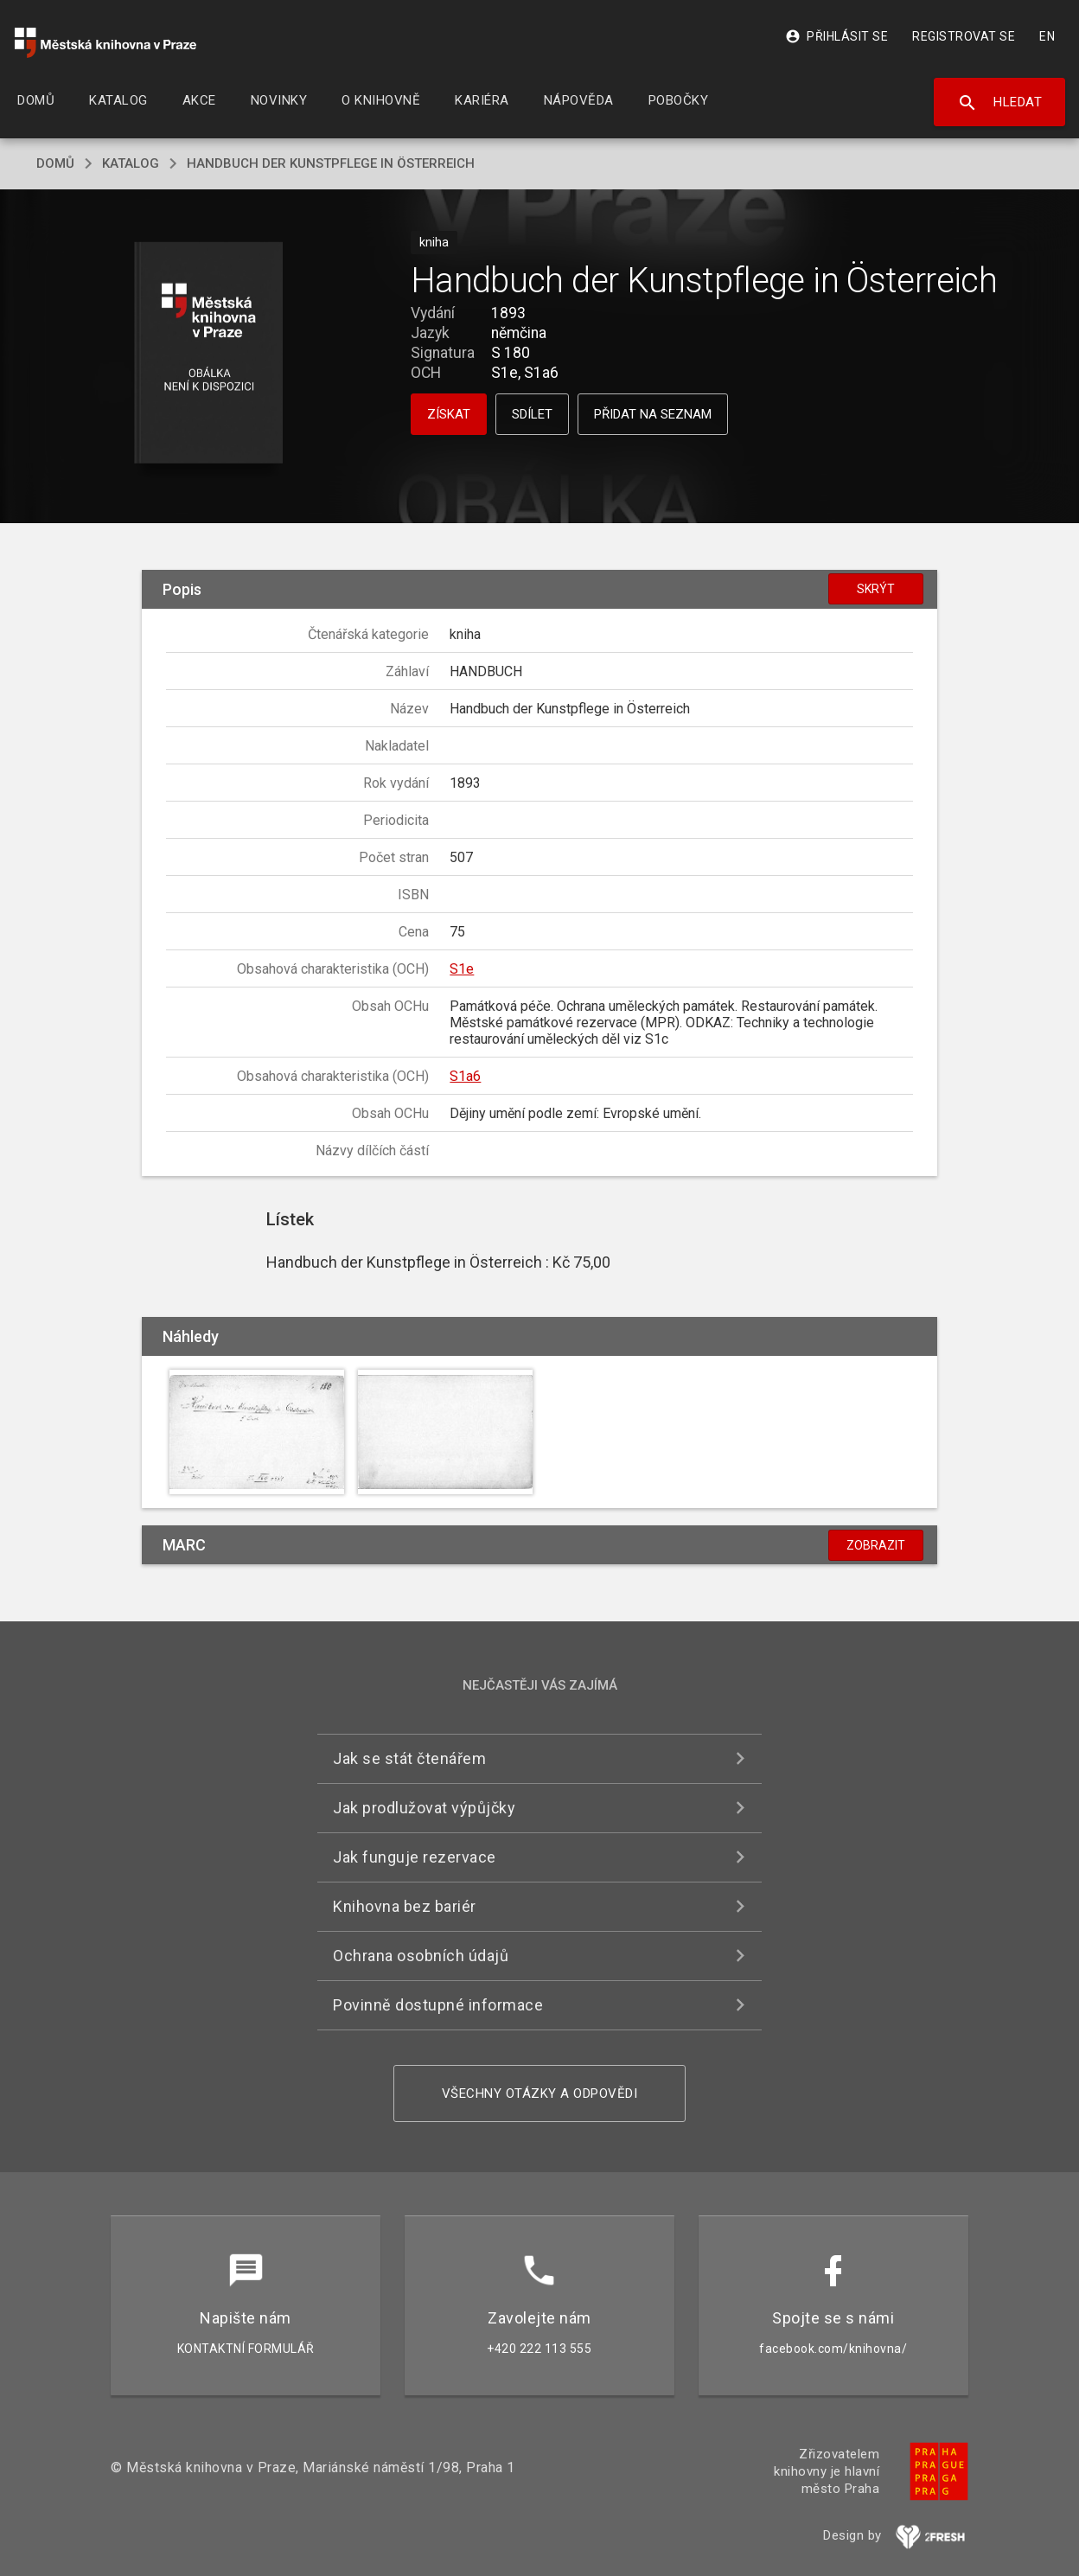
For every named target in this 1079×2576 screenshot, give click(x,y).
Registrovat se (963, 36)
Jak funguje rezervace (414, 1857)
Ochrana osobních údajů (420, 1955)
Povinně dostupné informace (438, 2005)
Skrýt (876, 589)
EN (1047, 36)
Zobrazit (875, 1545)
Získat (448, 414)
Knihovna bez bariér (404, 1906)
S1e (462, 969)
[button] (208, 354)
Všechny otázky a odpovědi (540, 2093)
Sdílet (532, 414)
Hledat (1000, 103)
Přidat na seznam (653, 414)
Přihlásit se (836, 36)
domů (55, 163)
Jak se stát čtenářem (409, 1758)
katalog (130, 163)
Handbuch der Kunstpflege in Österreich (331, 163)
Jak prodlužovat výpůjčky (424, 1808)
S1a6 (465, 1076)
